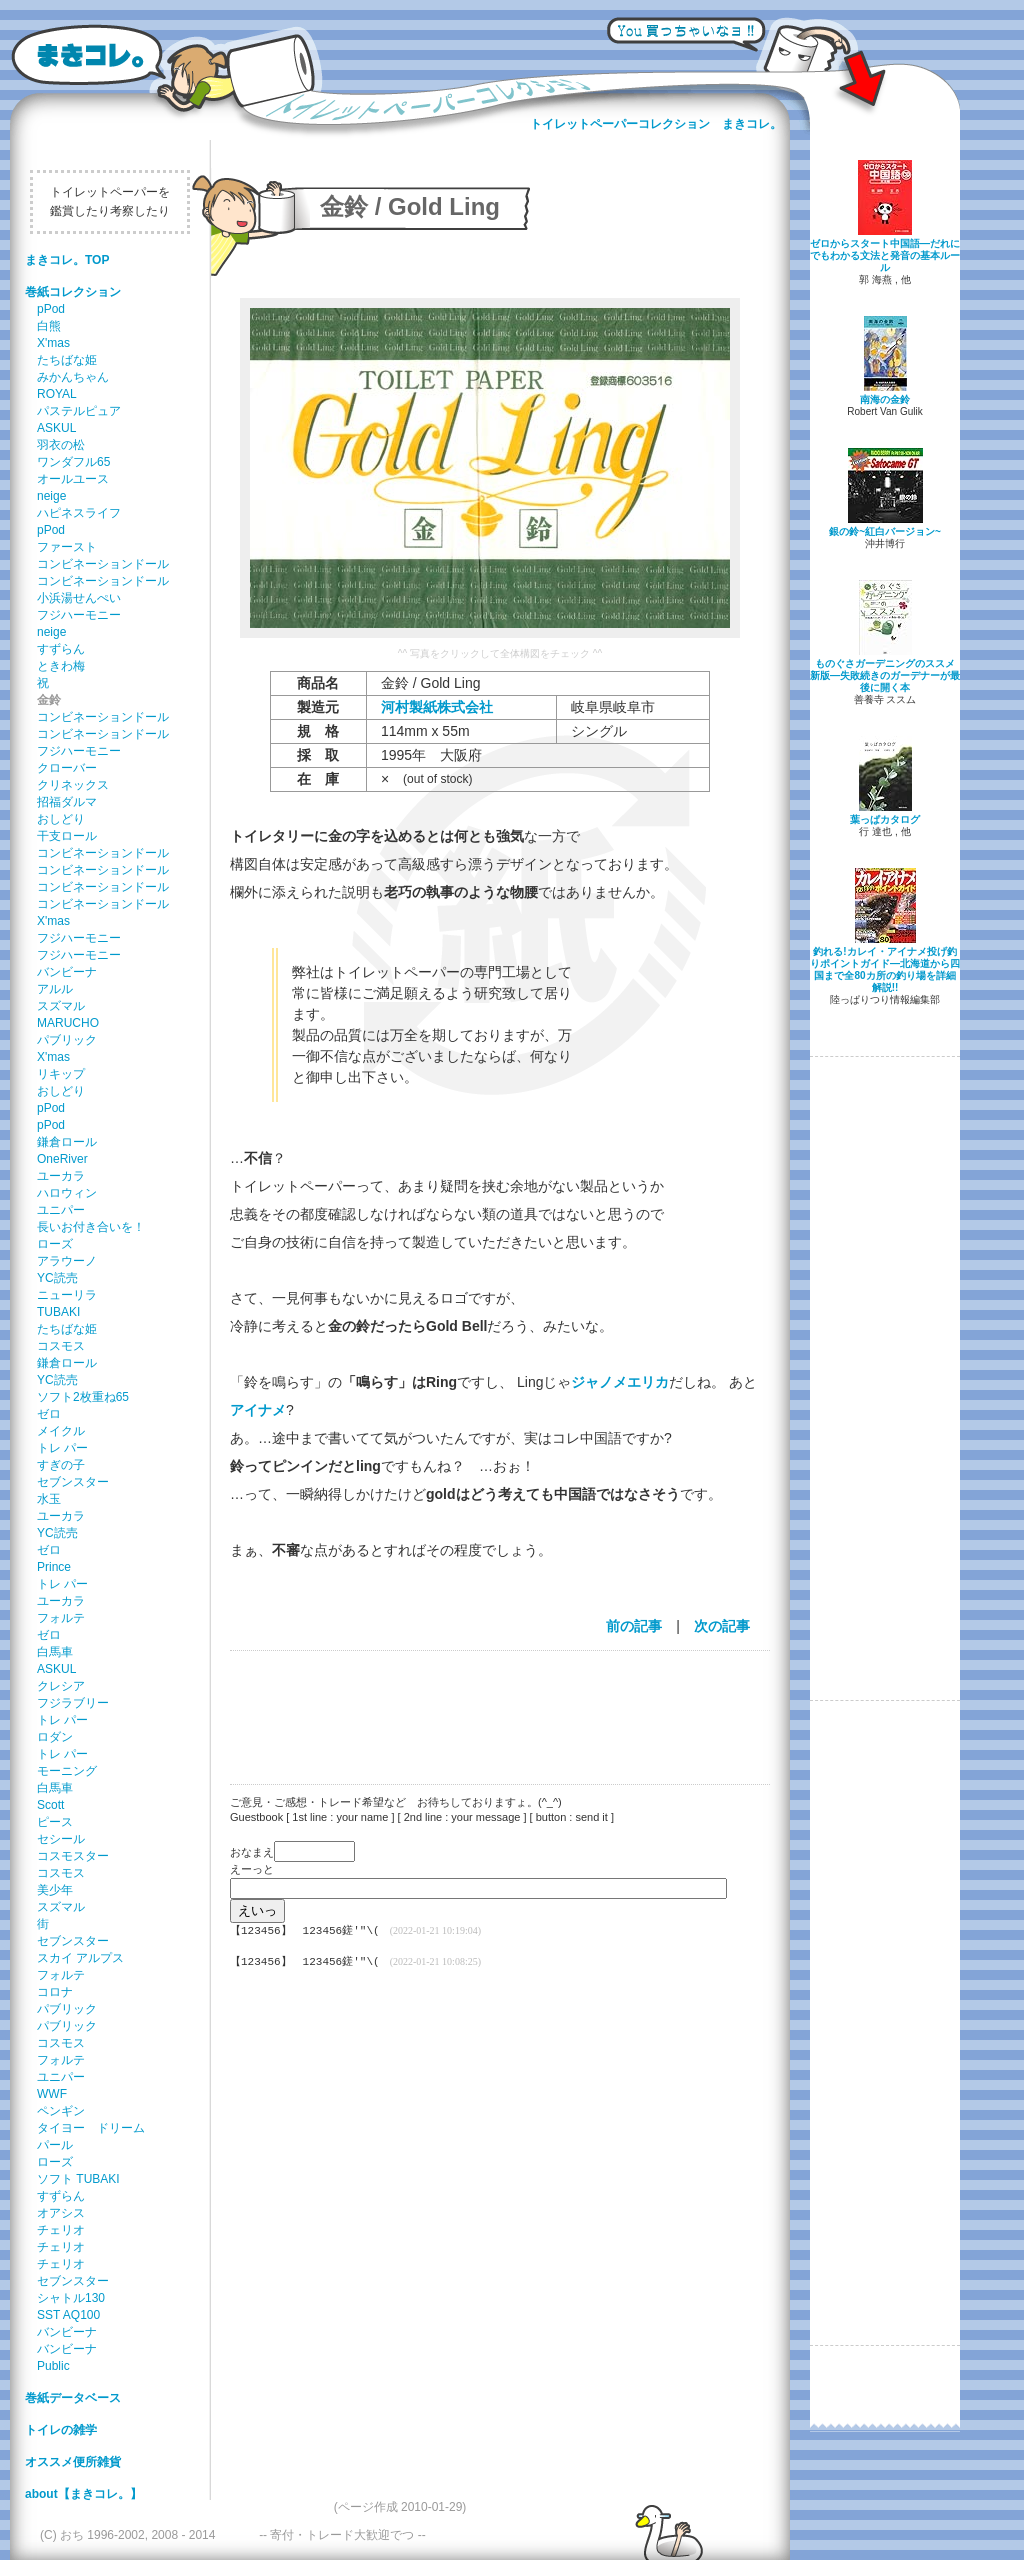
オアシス (61, 2213)
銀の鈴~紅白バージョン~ (885, 531)
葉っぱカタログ (885, 819)
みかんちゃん (73, 377)
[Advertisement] (490, 1705)
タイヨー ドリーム (91, 2128)
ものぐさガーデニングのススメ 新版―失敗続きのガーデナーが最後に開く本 (885, 675)
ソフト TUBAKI (78, 2179)
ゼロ (49, 1414)
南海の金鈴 (885, 399)
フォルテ (61, 1618)
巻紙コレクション (73, 292)
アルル (55, 989)
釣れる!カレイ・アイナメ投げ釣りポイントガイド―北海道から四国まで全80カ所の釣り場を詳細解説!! (885, 969)
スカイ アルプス (80, 1958)
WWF (52, 2094)
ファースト (67, 547)
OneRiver (62, 1159)
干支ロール (67, 836)
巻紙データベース (73, 2398)
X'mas (53, 343)
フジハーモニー (79, 615)
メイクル (61, 1431)
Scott (50, 1805)
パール (55, 2145)
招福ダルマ (67, 802)
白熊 (49, 326)
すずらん (61, 649)
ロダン (55, 1737)
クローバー (67, 768)
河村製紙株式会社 (437, 707)
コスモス (61, 1346)
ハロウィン (67, 1193)
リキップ (61, 1074)
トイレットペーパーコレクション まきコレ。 (656, 124)
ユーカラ (61, 1176)
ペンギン (61, 2111)
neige (51, 496)
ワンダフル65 (73, 462)
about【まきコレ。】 (83, 2494)
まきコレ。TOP (67, 260)
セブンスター (73, 1482)
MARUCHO (68, 1023)
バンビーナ (67, 972)
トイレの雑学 (61, 2430)
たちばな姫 (67, 360)
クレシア (61, 1686)
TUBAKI (58, 1312)
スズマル (61, 1006)
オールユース (73, 479)
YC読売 (57, 1278)
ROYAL (57, 394)
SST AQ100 (68, 2315)
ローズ (55, 1244)
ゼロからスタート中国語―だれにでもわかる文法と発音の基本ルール (885, 255)
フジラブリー (73, 1703)
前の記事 (634, 1626)
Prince (54, 1567)
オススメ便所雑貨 (73, 2462)
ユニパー (61, 1210)
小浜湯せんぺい (79, 598)
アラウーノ (67, 1261)
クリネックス (73, 785)
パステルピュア (79, 411)
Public (53, 2366)
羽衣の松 (61, 445)
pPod (51, 309)
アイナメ (258, 1410)
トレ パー (62, 1448)
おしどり (61, 819)
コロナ (55, 1992)
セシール (61, 1839)
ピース (55, 1822)
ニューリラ (67, 1295)
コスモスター (73, 1856)
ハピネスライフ (79, 513)
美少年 (55, 1890)
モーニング (67, 1771)
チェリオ (61, 2230)
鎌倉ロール (67, 1142)
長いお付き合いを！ (91, 1227)
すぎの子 (61, 1465)
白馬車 (55, 1652)
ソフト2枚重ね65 (83, 1397)
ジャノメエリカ (620, 1382)
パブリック (67, 1040)
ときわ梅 (61, 666)
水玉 (49, 1499)
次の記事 (722, 1626)
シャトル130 (71, 2298)
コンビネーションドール (103, 564)
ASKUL (56, 428)
